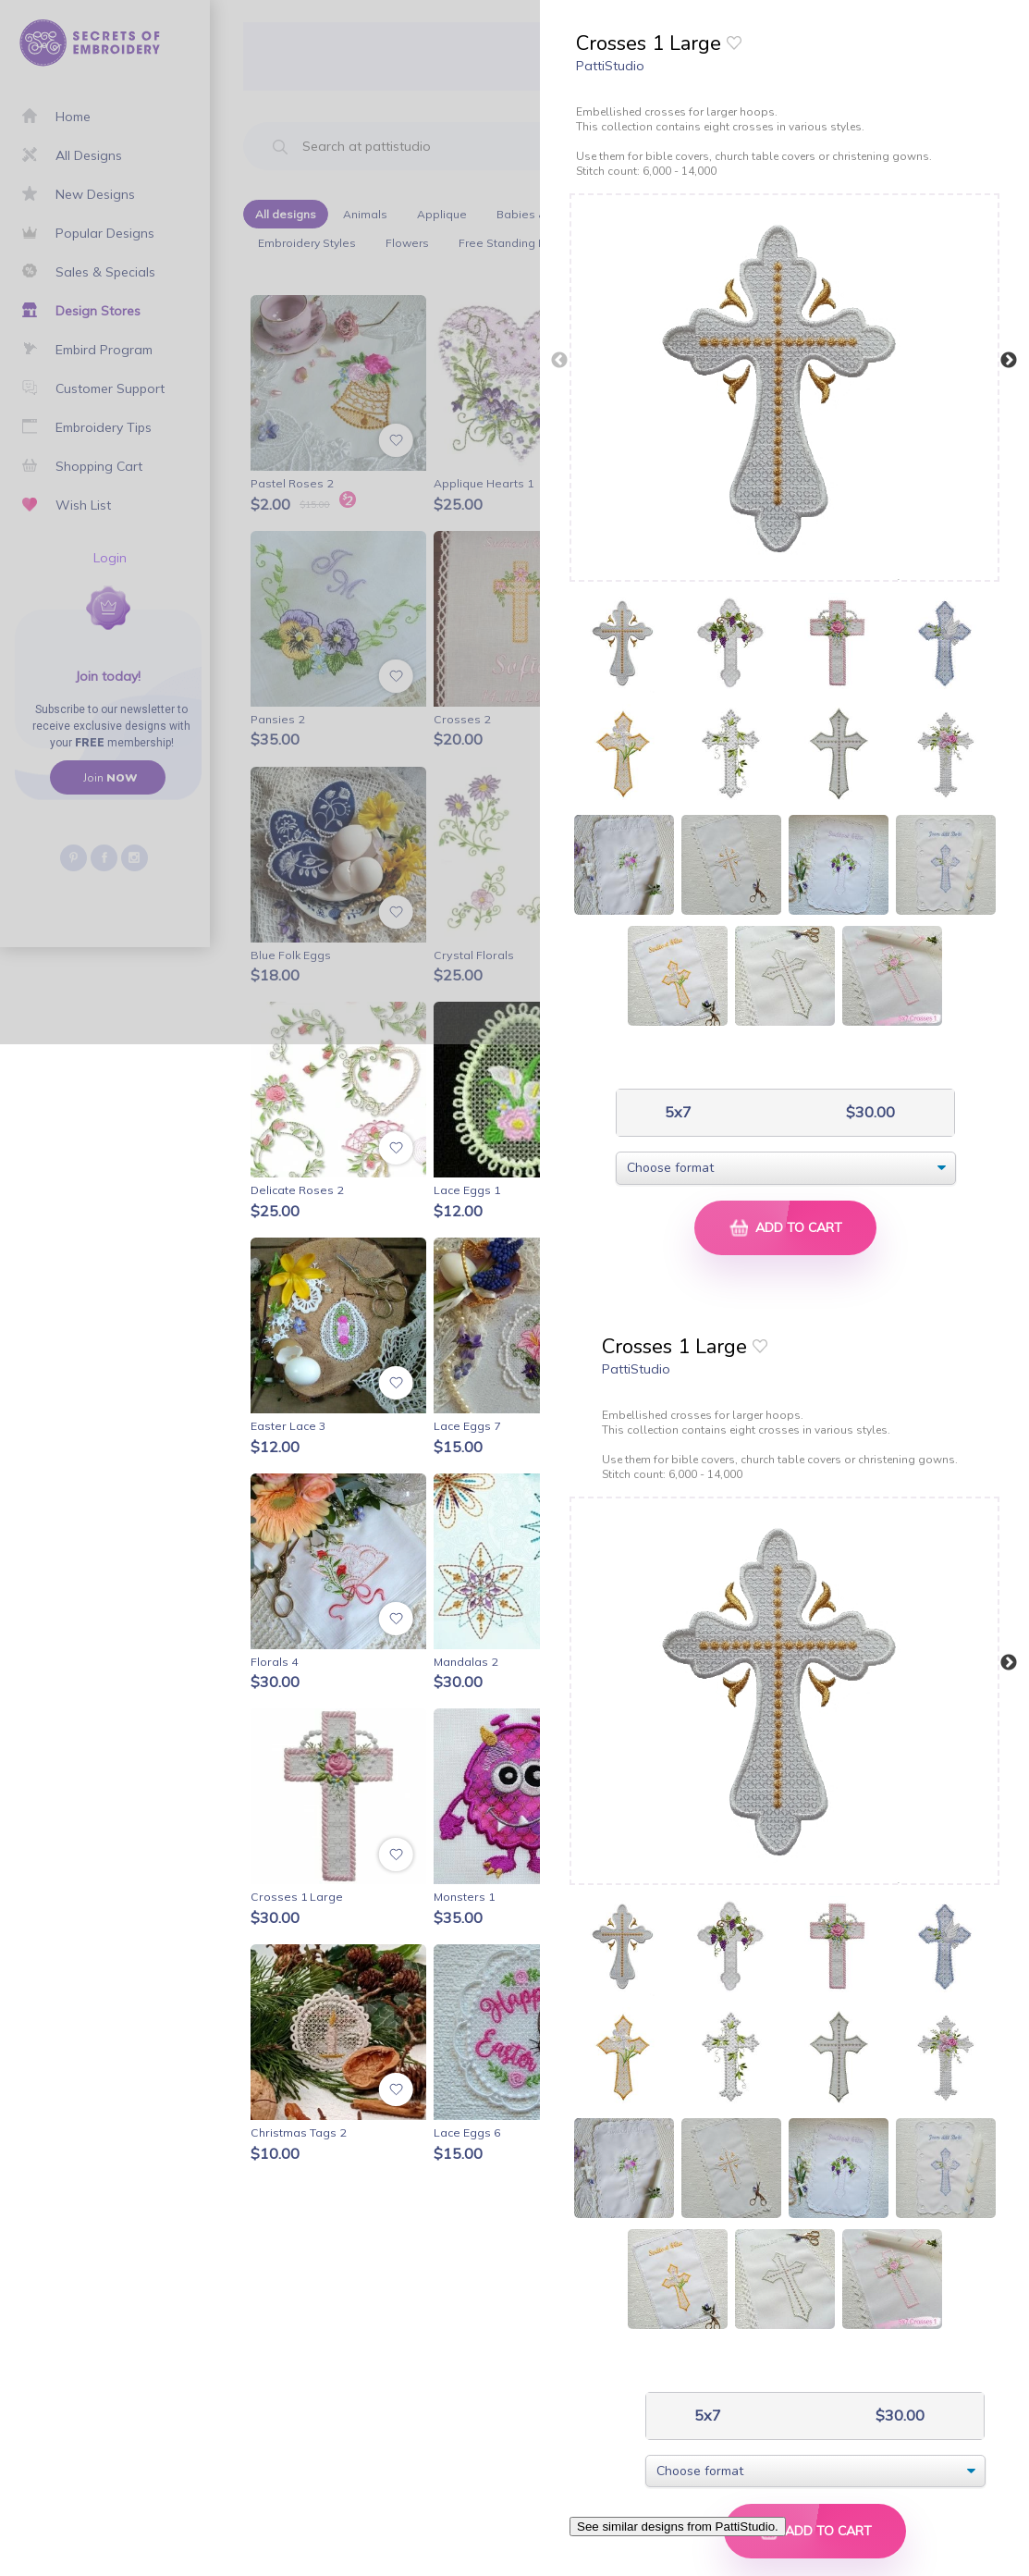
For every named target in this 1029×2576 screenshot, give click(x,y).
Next (1008, 360)
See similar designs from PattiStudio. (677, 2526)
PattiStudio (610, 65)
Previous (559, 360)
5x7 (676, 1112)
